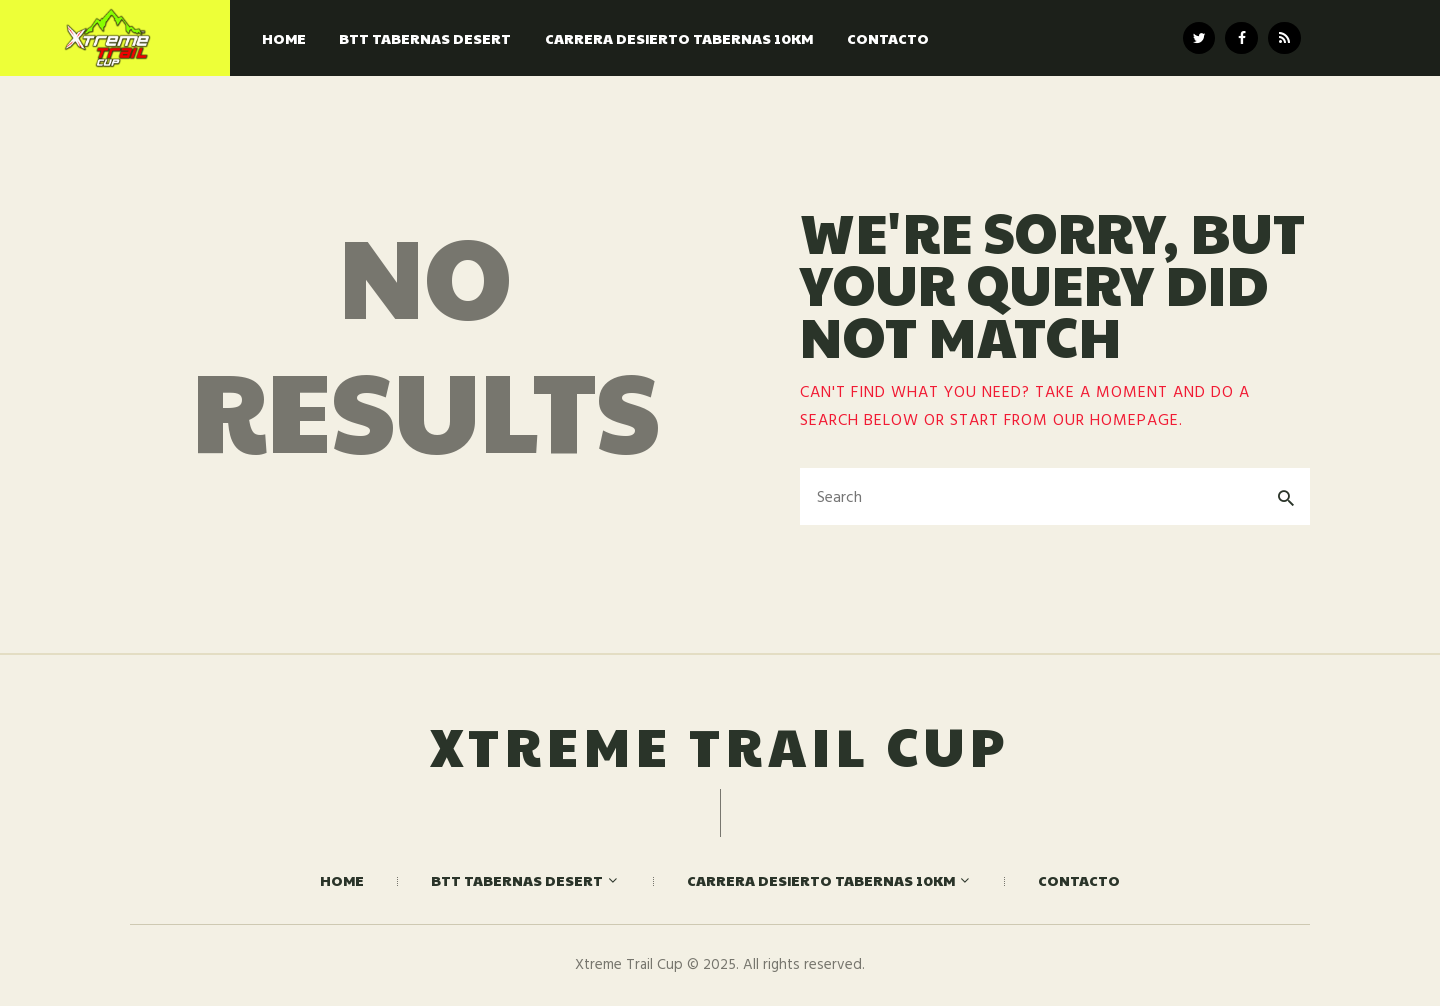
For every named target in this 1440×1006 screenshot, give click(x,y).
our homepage (1116, 421)
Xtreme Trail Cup (720, 745)
